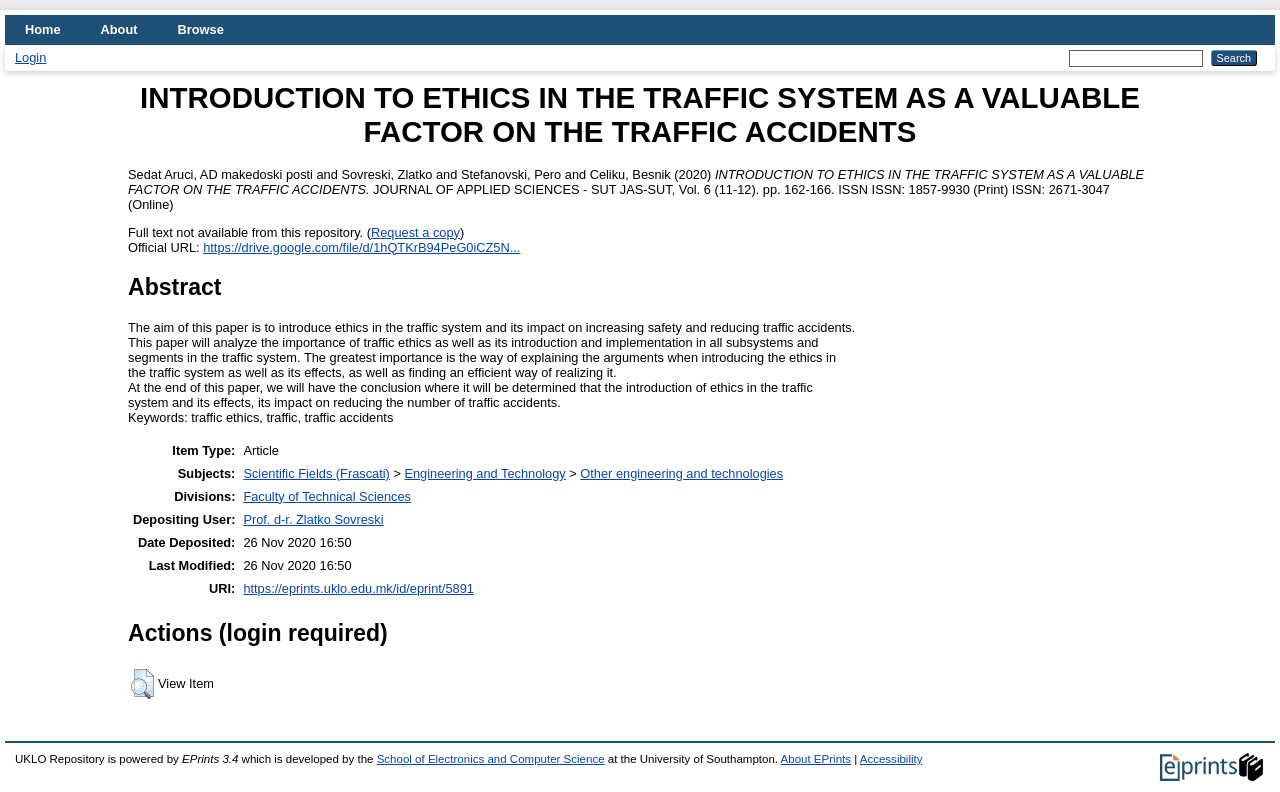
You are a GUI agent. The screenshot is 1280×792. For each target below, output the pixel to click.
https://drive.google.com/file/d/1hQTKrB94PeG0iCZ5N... (361, 247)
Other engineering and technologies (681, 473)
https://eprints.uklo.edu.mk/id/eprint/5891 (358, 588)
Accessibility (891, 759)
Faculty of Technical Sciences (327, 496)
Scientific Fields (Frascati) (316, 473)
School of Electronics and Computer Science (491, 759)
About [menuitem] (119, 29)
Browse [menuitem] (201, 29)
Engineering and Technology (484, 473)
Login (30, 57)
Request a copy (415, 232)
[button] (142, 684)
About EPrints (816, 759)
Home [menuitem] (43, 29)
